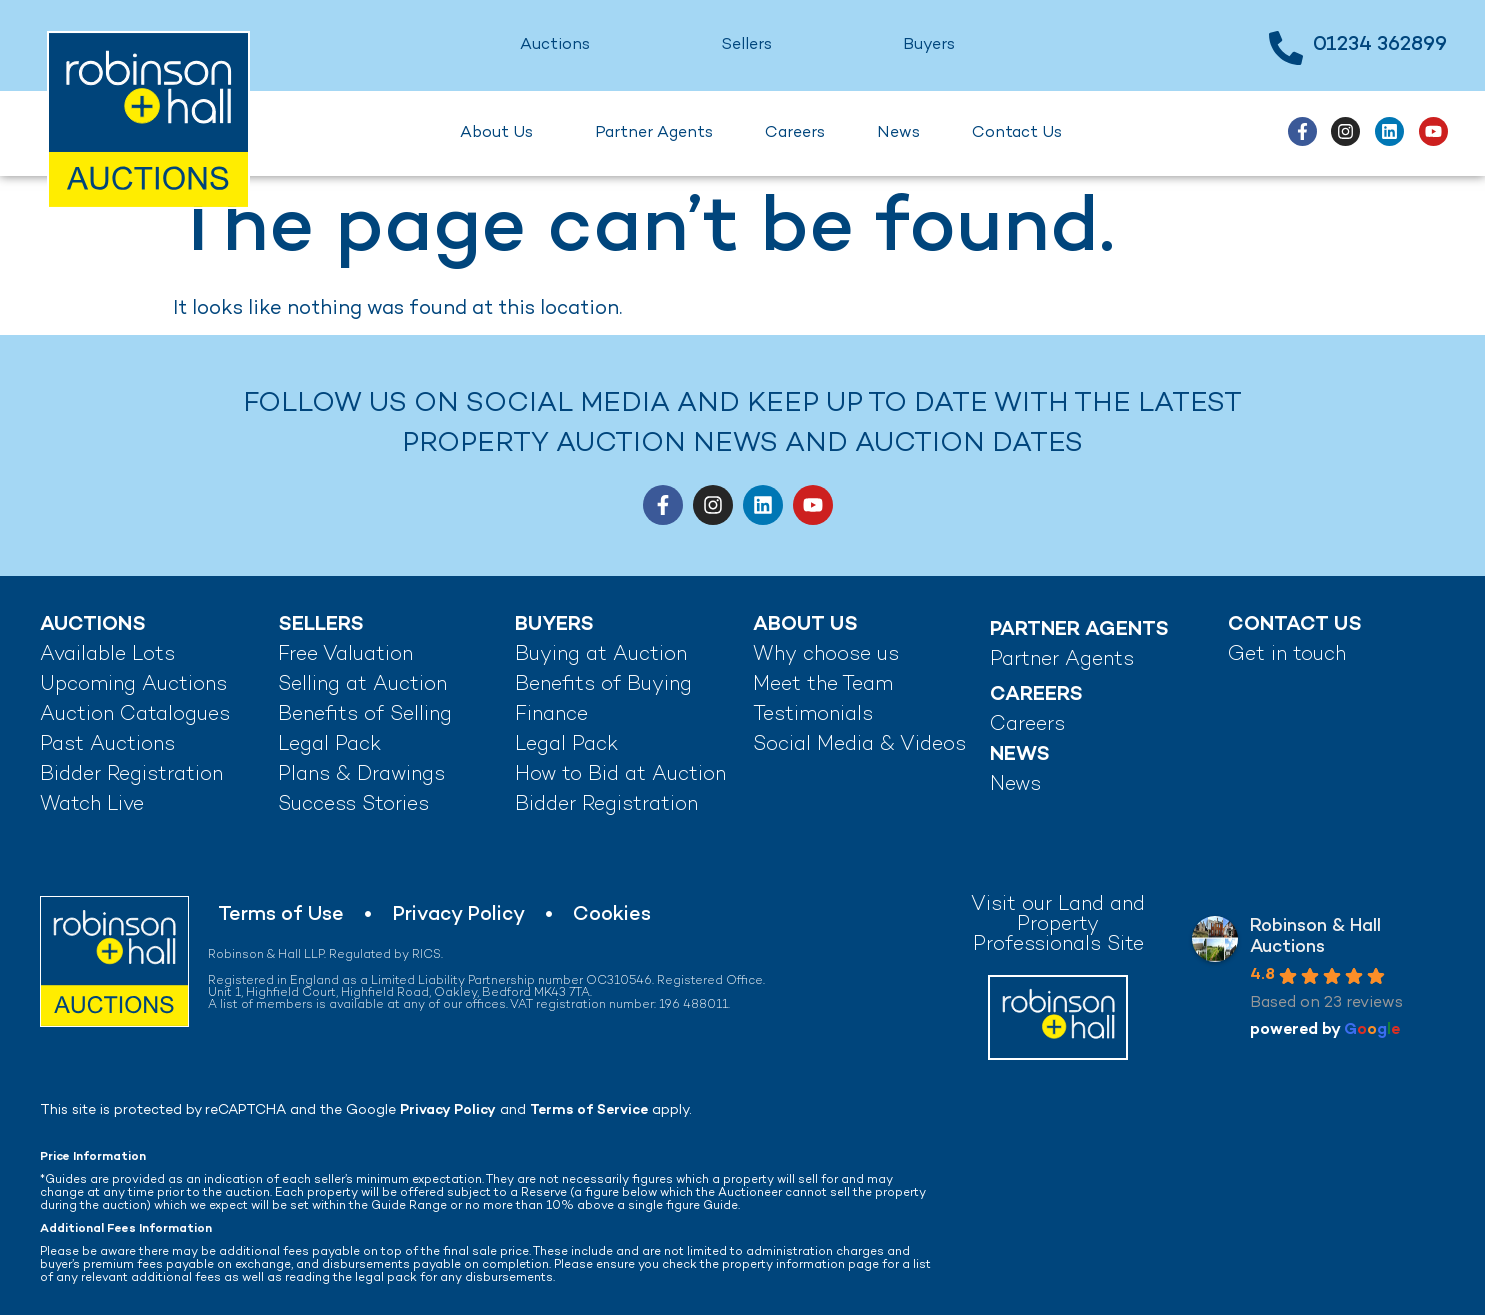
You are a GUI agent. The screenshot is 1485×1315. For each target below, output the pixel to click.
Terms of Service (589, 1110)
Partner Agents (654, 133)
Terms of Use (281, 915)
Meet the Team (823, 685)
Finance (551, 715)
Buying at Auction (601, 655)
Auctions (560, 46)
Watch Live (92, 805)
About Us (501, 134)
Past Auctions (107, 745)
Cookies (612, 915)
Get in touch (1287, 655)
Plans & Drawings (361, 775)
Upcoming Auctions (133, 685)
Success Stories (353, 805)
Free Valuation (345, 655)
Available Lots (107, 655)
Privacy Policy (458, 915)
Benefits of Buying (603, 685)
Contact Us (1017, 133)
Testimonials (813, 715)
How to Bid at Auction (620, 775)
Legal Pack (329, 745)
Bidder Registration (131, 775)
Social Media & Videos (859, 745)
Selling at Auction (362, 685)
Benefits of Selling (365, 715)
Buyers (934, 46)
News (898, 133)
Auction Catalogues (135, 715)
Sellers (751, 46)
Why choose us (826, 655)
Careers (795, 133)
